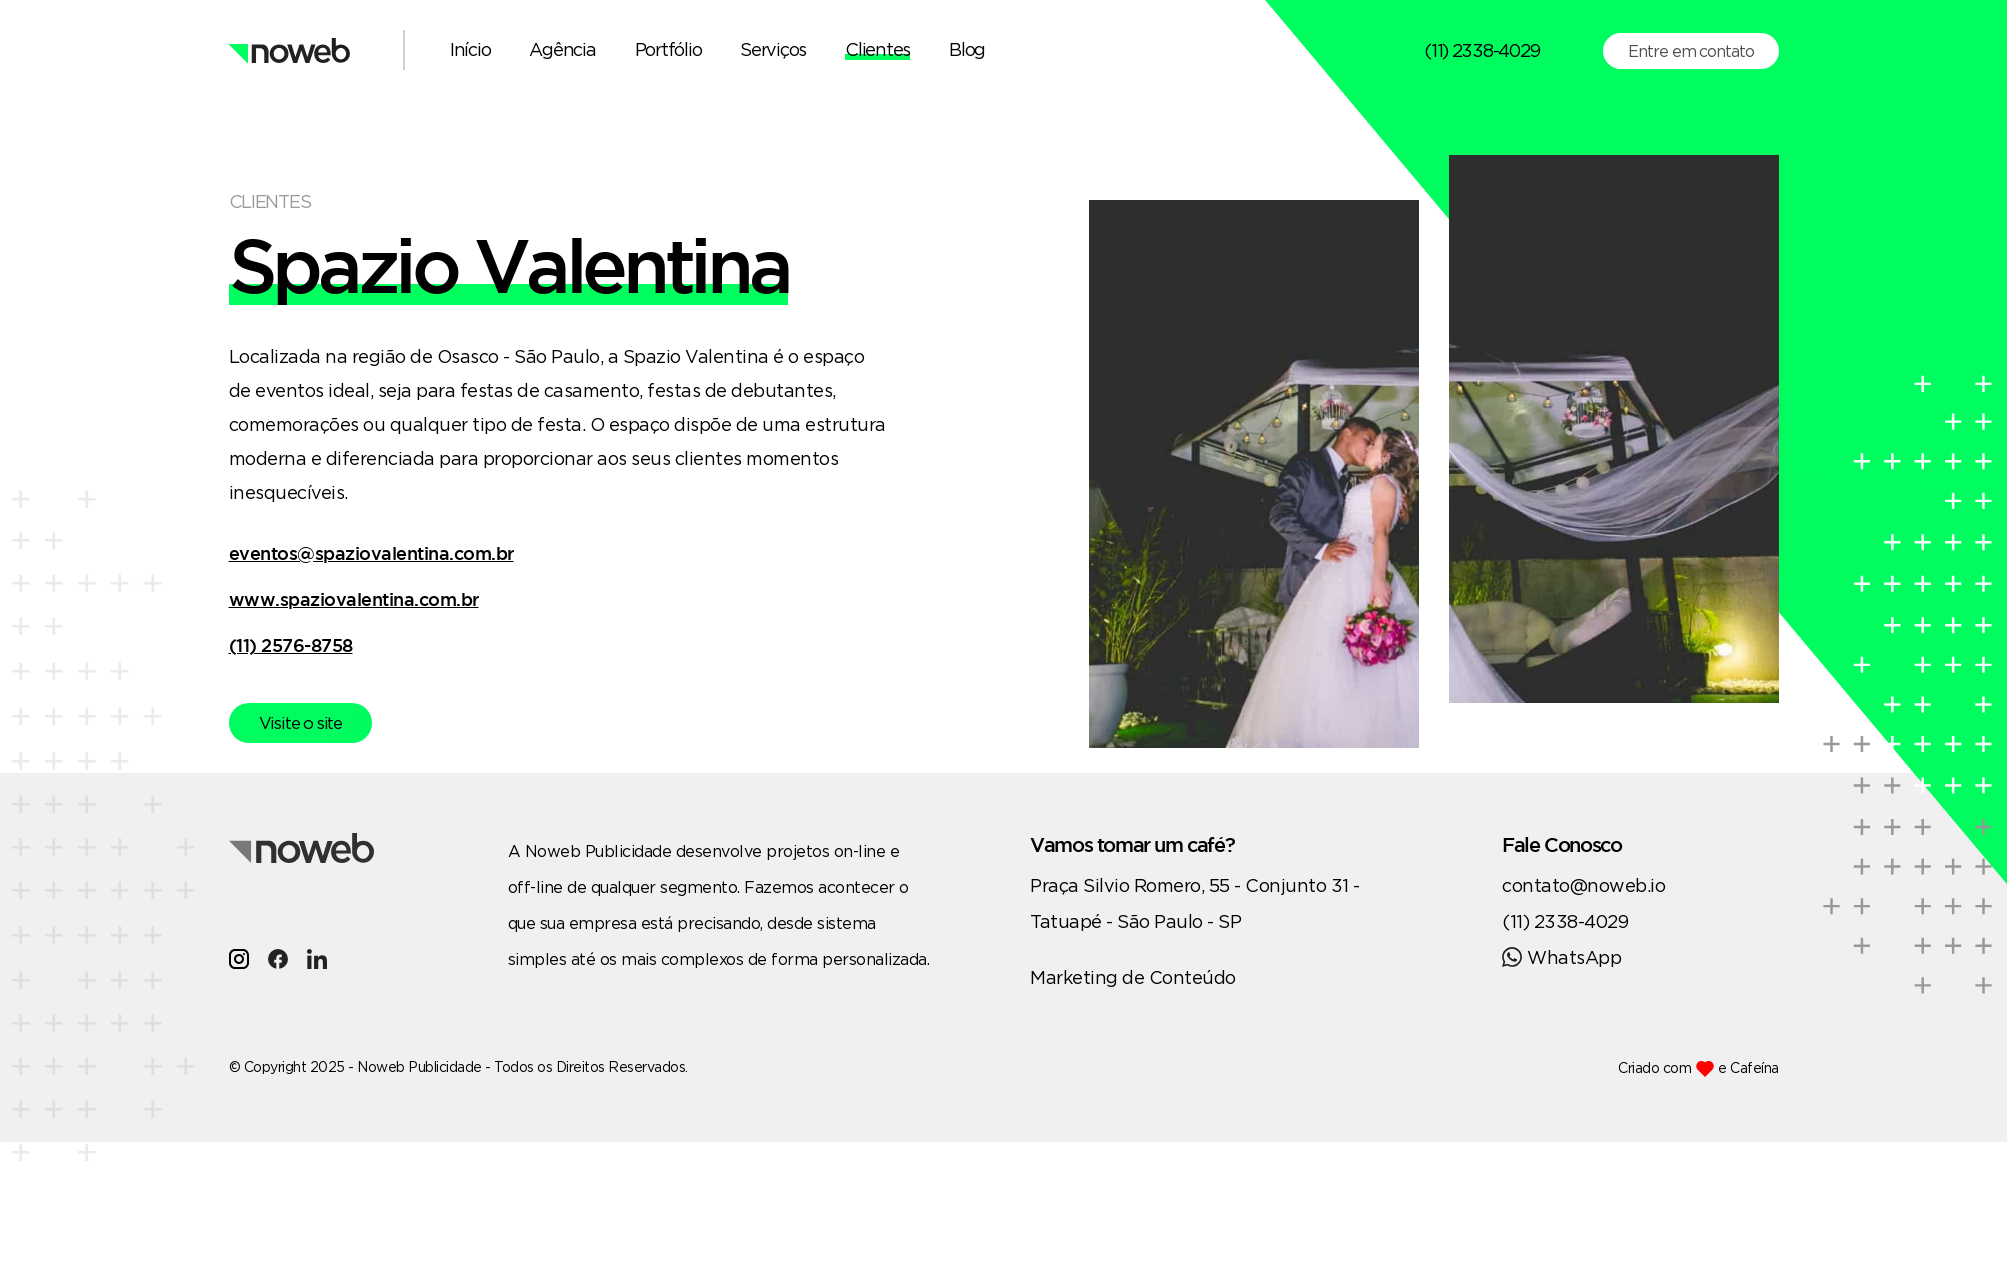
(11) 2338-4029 (1481, 50)
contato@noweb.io (1583, 885)
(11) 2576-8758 (291, 645)
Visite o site (301, 722)
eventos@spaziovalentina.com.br (371, 553)
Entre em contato (1690, 51)
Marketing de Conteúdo (1133, 977)
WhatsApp (1561, 957)
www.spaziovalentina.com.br (354, 599)
